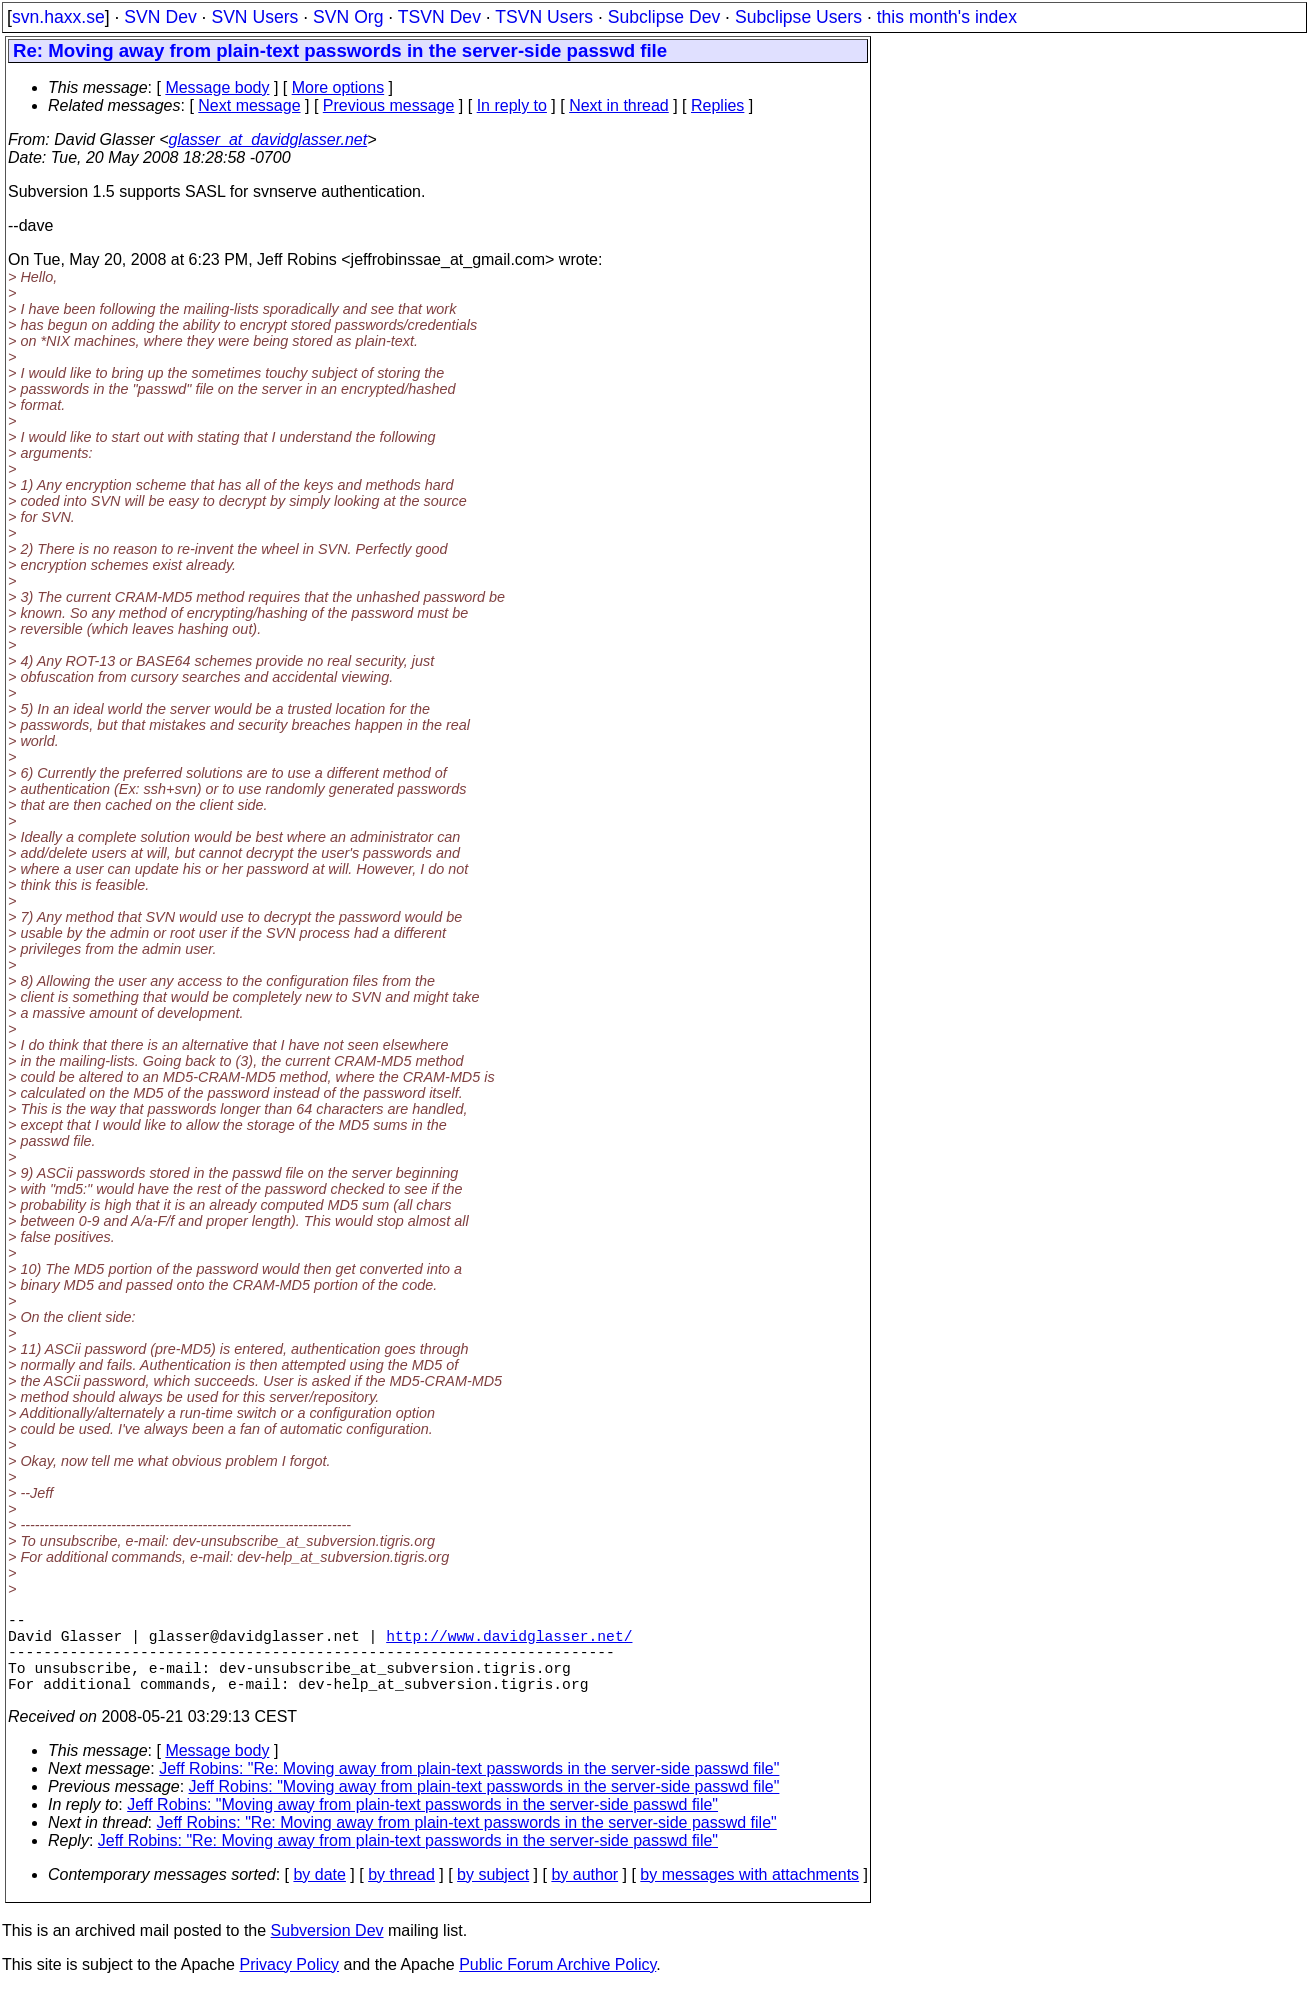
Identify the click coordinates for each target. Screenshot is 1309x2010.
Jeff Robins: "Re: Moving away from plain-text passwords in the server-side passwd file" (469, 1788)
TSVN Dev (439, 17)
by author (584, 1894)
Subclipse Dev (664, 17)
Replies (717, 105)
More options (338, 87)
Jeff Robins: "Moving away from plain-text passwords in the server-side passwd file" (484, 1806)
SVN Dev (160, 17)
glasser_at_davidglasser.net (267, 139)
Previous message (389, 105)
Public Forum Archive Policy (557, 1984)
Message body (217, 87)
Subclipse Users (798, 17)
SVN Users (254, 17)
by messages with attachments (749, 1894)
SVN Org (348, 17)
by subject (493, 1894)
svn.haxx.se (58, 17)
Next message (249, 105)
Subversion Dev (327, 1950)
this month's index (947, 17)
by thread (401, 1894)
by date (319, 1894)
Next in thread (619, 105)
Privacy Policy (289, 1984)
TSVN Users (544, 17)
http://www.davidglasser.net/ (509, 1643)
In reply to (512, 105)
